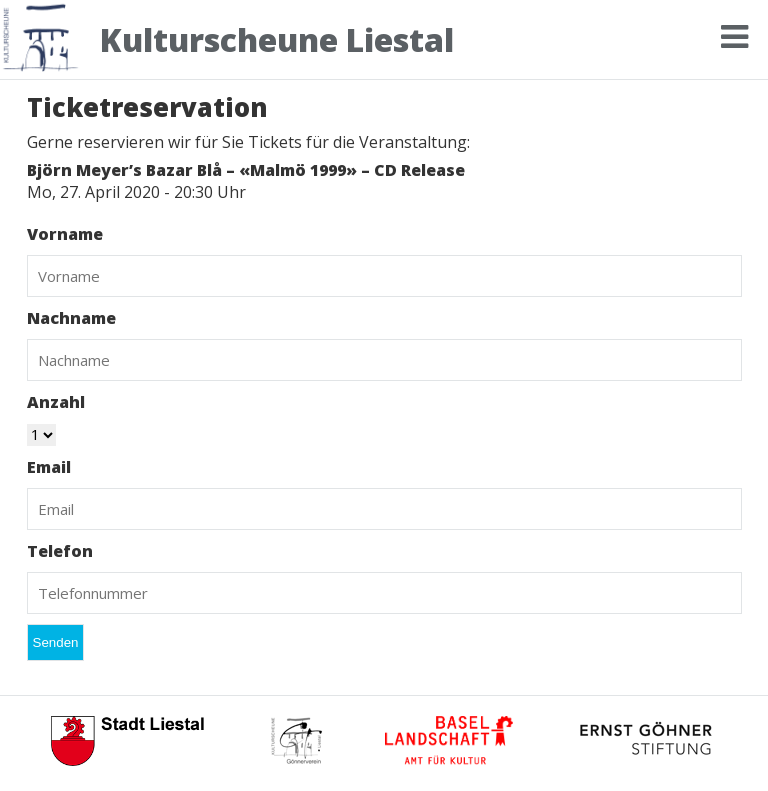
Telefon (60, 551)
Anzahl (56, 402)
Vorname (65, 234)
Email (49, 467)
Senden (56, 642)
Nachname (71, 318)
